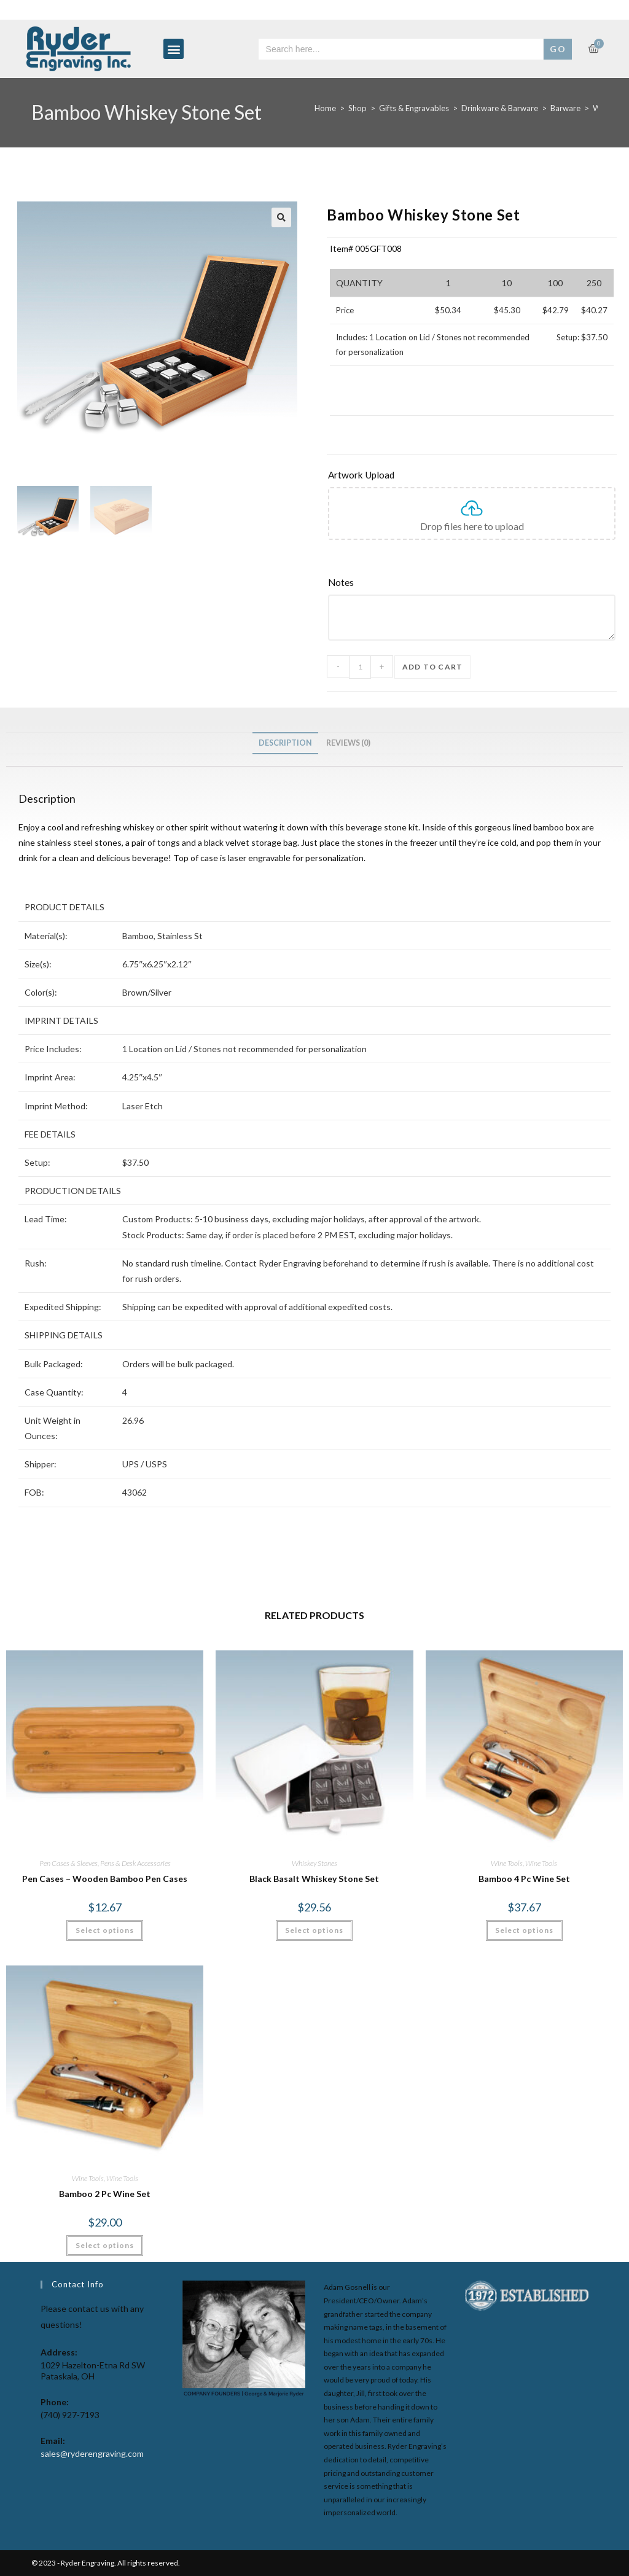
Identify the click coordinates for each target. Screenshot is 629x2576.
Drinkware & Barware (499, 108)
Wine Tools (507, 1863)
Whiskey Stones (314, 1863)
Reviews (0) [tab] (348, 742)
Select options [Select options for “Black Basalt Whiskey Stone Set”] (314, 1930)
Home (325, 108)
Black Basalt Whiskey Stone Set (314, 1878)
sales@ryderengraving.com (92, 2453)
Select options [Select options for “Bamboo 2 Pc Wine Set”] (105, 2245)
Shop (357, 108)
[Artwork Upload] (471, 475)
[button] (173, 49)
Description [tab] (285, 742)
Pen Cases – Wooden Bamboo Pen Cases (104, 1878)
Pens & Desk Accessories (135, 1863)
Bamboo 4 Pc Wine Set (524, 1878)
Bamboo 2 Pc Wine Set (104, 2193)
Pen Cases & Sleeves (68, 1863)
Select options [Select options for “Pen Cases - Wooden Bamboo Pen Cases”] (105, 1930)
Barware (565, 108)
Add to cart (432, 666)
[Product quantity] (360, 667)
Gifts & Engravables (414, 108)
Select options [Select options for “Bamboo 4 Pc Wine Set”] (524, 1930)
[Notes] (471, 582)
